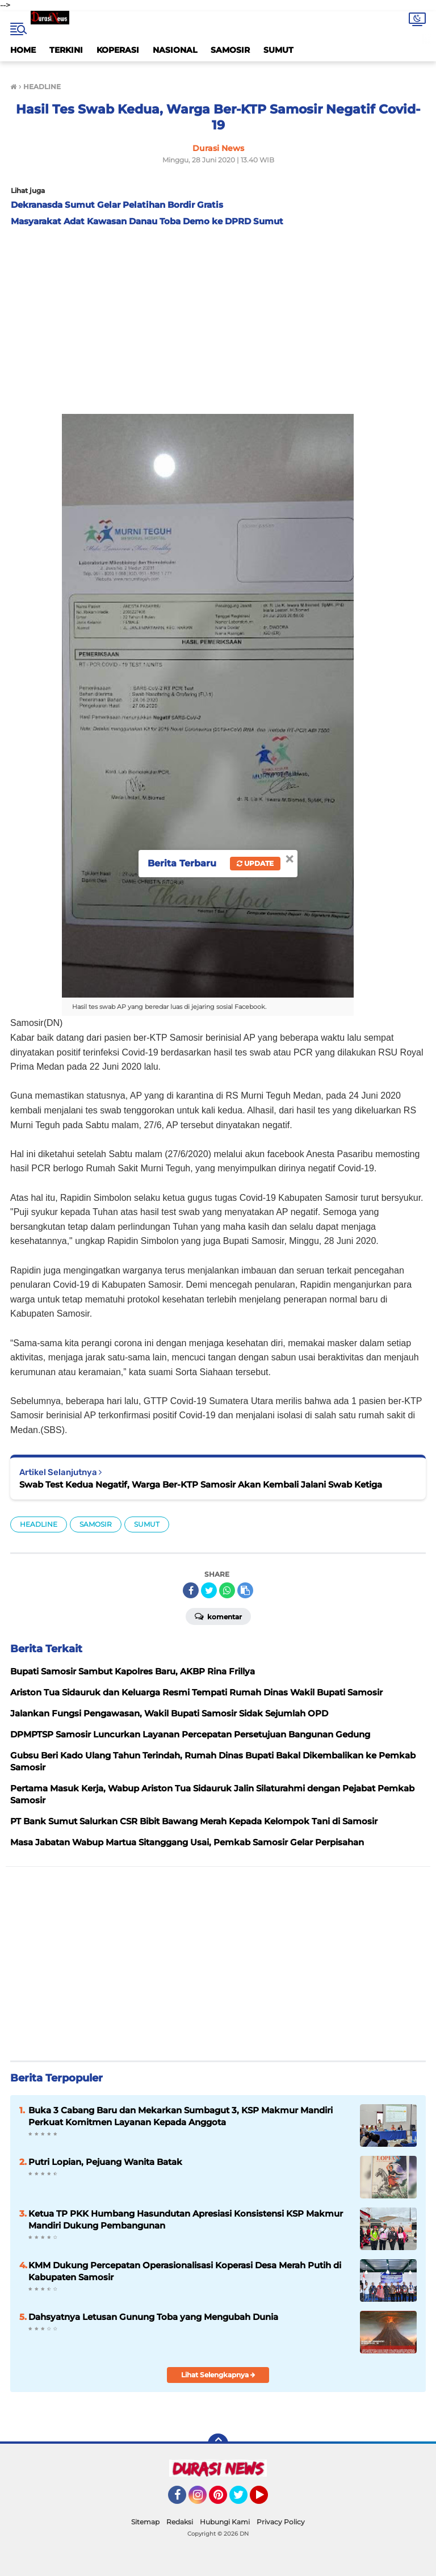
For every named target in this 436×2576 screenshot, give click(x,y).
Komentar (218, 1616)
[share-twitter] (209, 1590)
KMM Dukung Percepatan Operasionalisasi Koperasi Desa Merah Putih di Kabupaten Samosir (184, 2271)
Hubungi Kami (225, 2522)
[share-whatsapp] (227, 1590)
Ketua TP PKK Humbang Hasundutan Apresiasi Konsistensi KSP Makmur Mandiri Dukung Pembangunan (185, 2219)
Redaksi (179, 2522)
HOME (23, 50)
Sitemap (145, 2522)
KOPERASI (118, 50)
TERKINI (66, 50)
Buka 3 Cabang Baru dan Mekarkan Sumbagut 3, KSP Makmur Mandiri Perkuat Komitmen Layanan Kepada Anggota (180, 2116)
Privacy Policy (281, 2522)
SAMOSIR (230, 50)
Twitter (243, 2500)
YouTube (267, 2500)
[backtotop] (218, 2443)
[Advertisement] (218, 317)
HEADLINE (38, 1524)
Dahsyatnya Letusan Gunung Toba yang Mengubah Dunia (153, 2316)
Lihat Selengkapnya (218, 2374)
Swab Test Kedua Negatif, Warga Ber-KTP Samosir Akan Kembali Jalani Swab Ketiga (200, 1484)
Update (255, 863)
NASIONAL (175, 50)
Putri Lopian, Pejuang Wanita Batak (105, 2161)
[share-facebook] (191, 1590)
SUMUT (278, 50)
